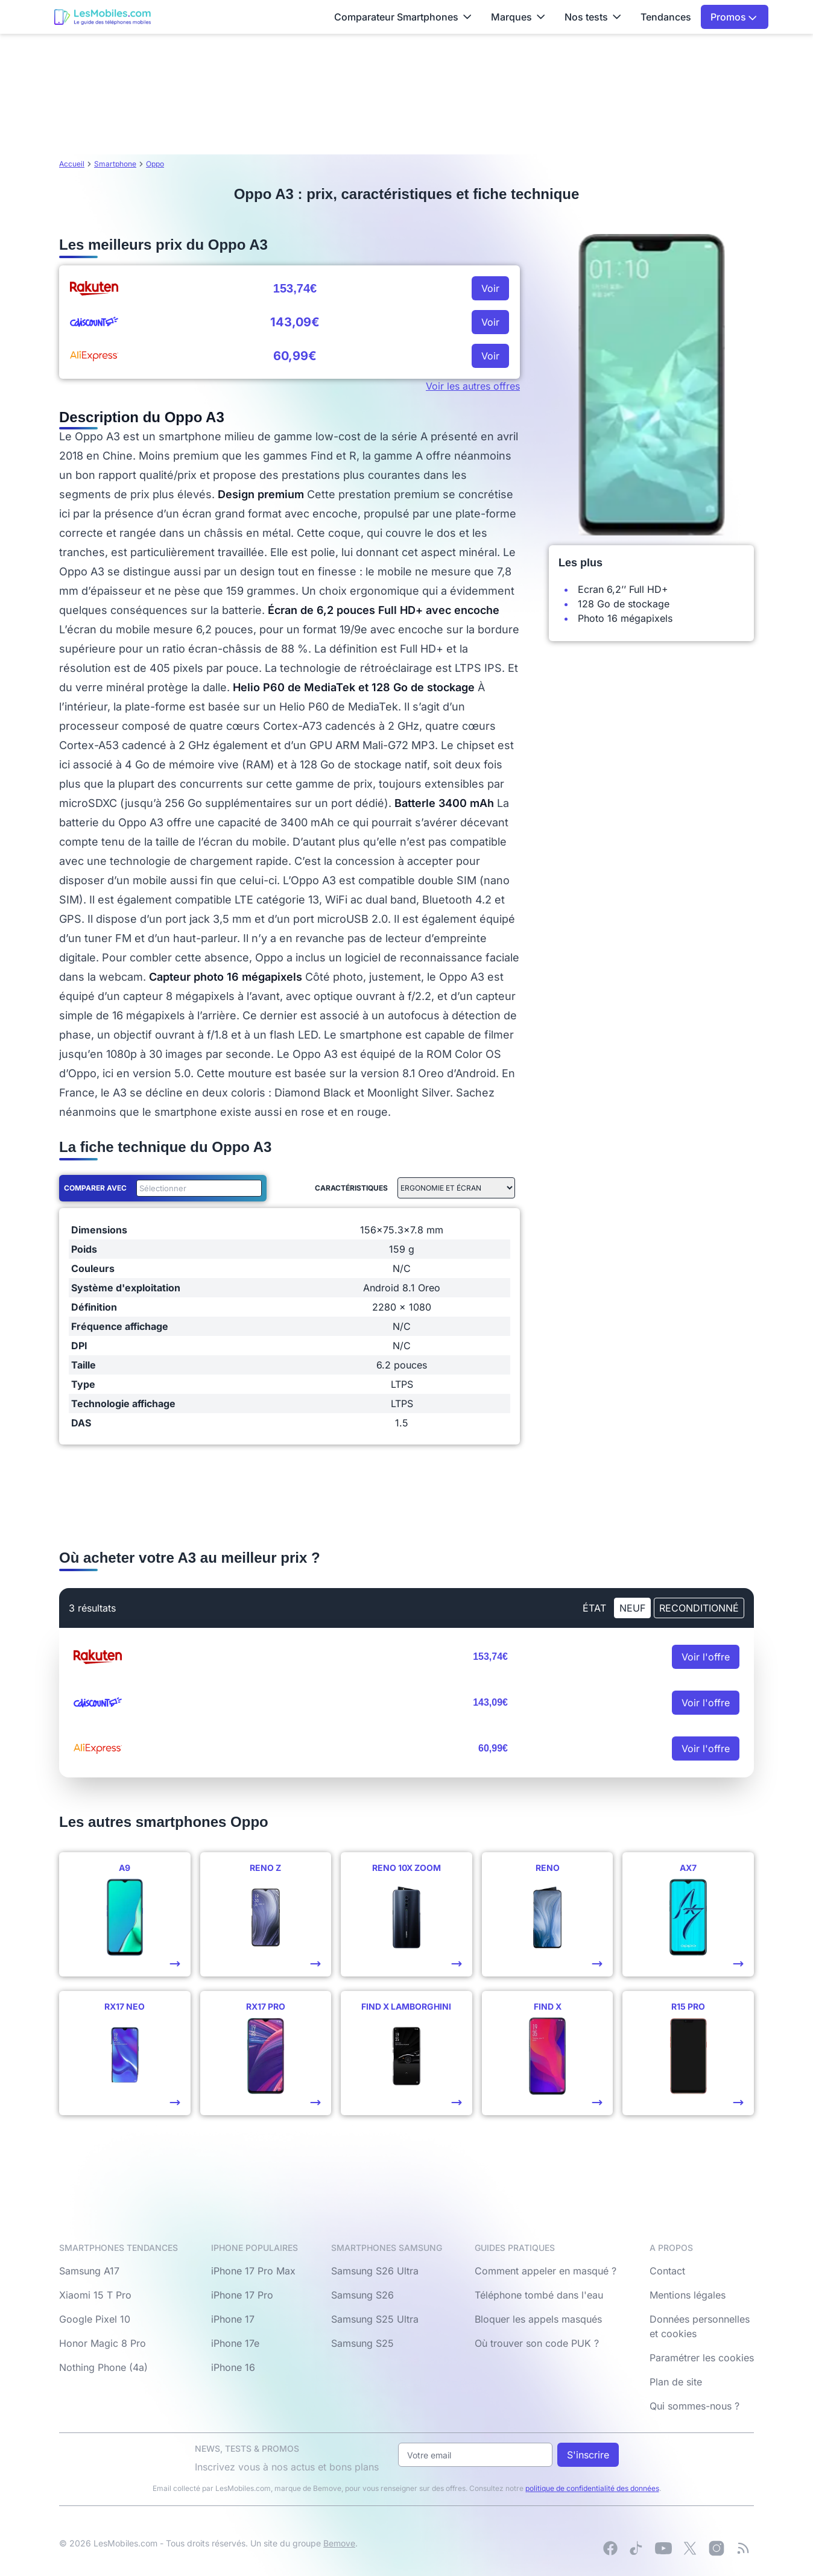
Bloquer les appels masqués (538, 2319)
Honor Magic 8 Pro (102, 2343)
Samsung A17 (89, 2271)
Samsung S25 (362, 2343)
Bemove (339, 2543)
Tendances (666, 17)
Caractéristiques (351, 1187)
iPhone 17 (233, 2319)
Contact (667, 2271)
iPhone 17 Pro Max (253, 2271)
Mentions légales (688, 2295)
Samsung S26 (362, 2295)
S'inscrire (588, 2455)
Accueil (71, 163)
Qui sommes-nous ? (694, 2406)
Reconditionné (699, 1608)
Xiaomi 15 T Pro (95, 2295)
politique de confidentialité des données (592, 2488)
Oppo (155, 163)
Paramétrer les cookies (702, 2358)
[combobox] (196, 1188)
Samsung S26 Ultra (375, 2271)
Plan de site (676, 2382)
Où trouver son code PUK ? (537, 2343)
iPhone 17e (235, 2343)
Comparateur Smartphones (403, 17)
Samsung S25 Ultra (375, 2319)
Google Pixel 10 (94, 2319)
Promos (733, 17)
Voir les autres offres (473, 386)
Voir (490, 288)
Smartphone (115, 163)
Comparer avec (95, 1187)
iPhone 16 (233, 2367)
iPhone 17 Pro (242, 2295)
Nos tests (593, 17)
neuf (632, 1608)
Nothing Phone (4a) (103, 2367)
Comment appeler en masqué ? (545, 2271)
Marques (518, 17)
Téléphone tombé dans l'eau (539, 2295)
